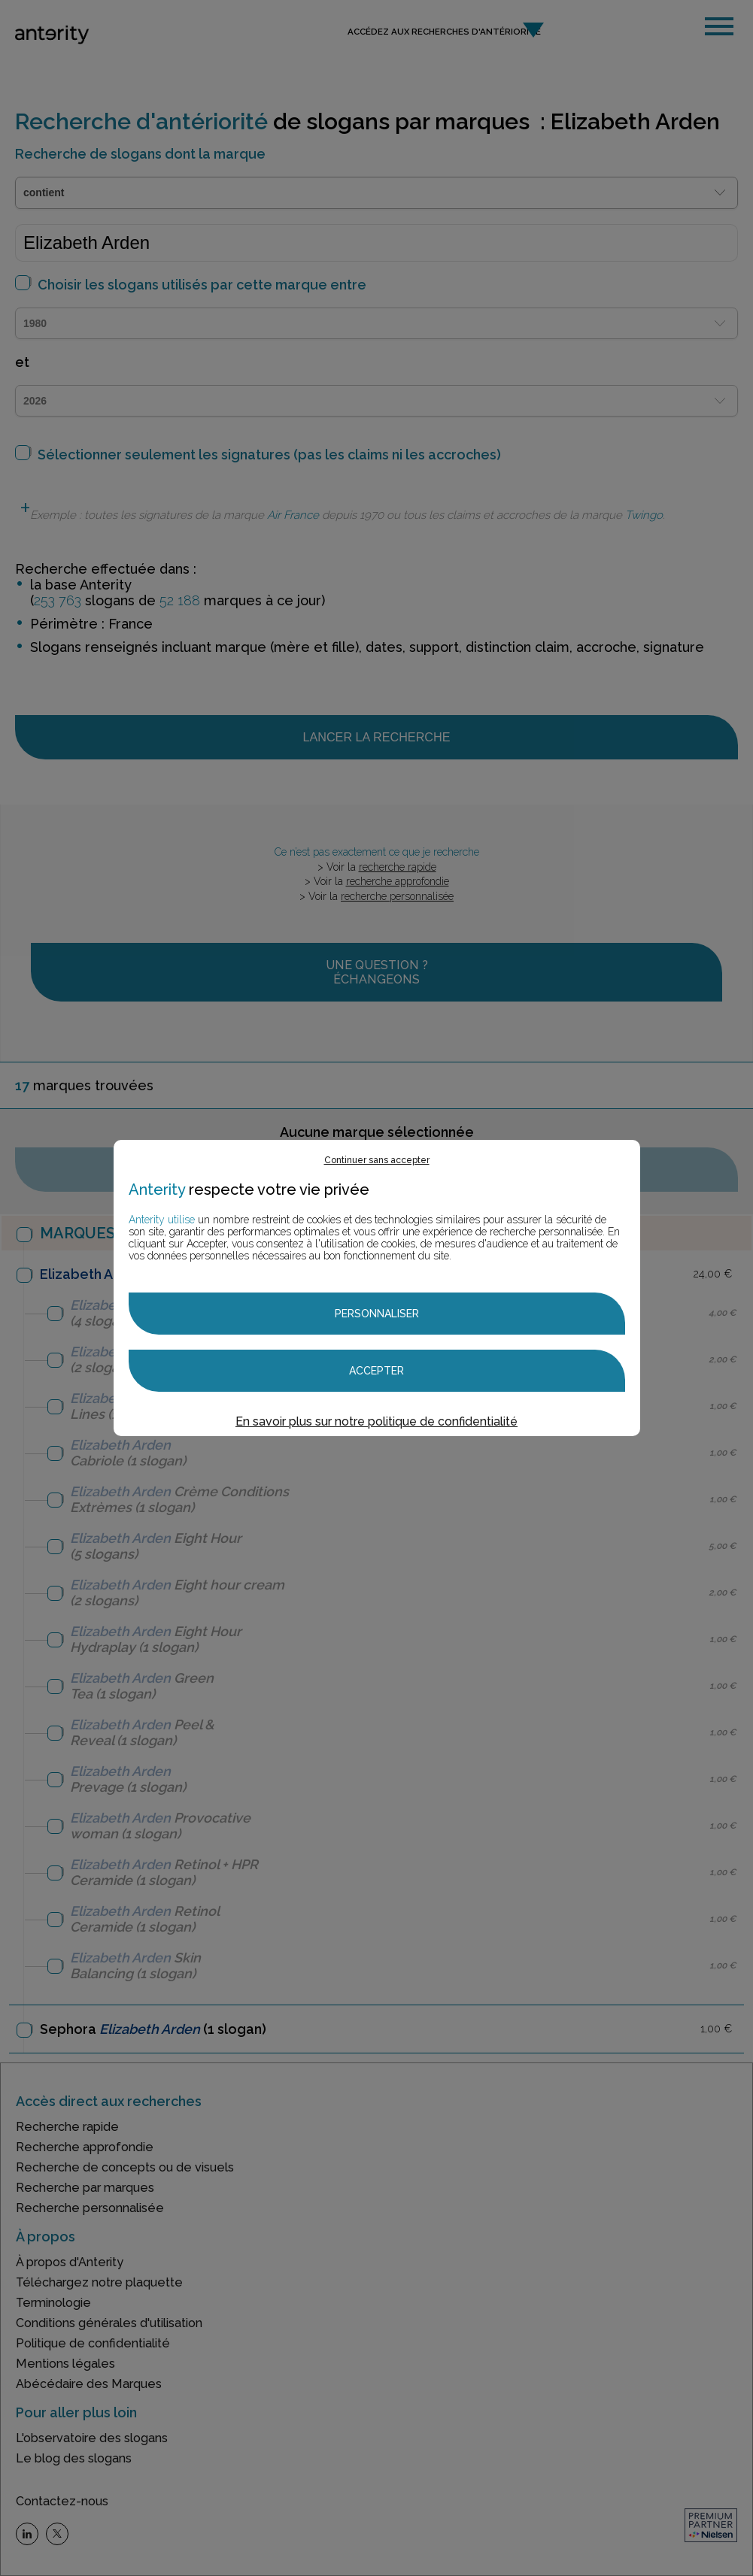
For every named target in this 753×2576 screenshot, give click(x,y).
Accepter (376, 1371)
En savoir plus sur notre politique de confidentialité (376, 1421)
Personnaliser (377, 1314)
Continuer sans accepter (377, 1160)
